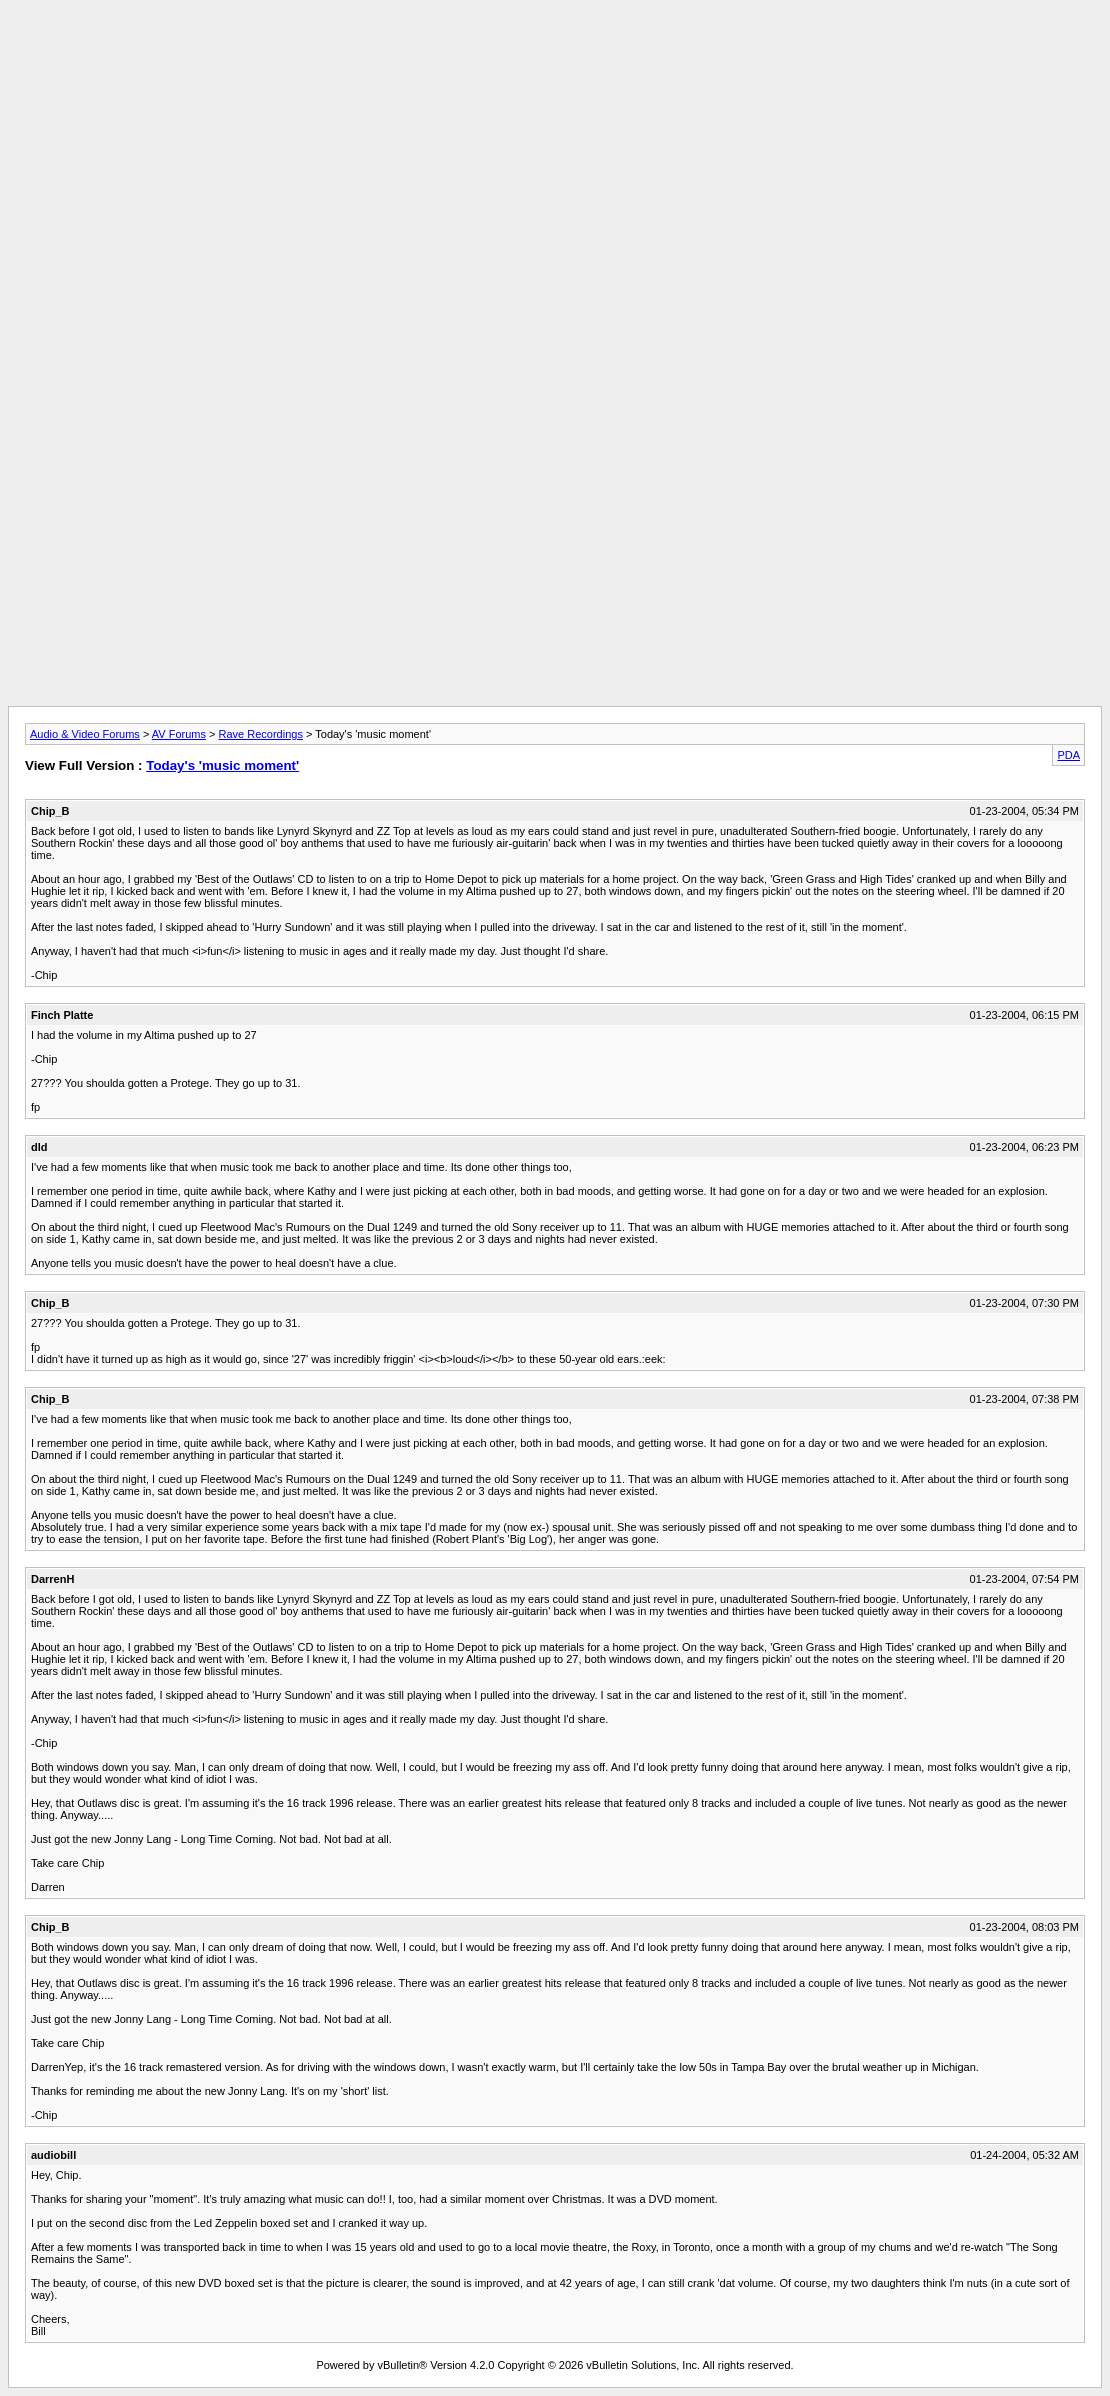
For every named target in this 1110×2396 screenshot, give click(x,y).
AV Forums (179, 734)
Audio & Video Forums (85, 734)
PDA (1068, 755)
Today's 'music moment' (222, 765)
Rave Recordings (261, 734)
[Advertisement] (555, 53)
